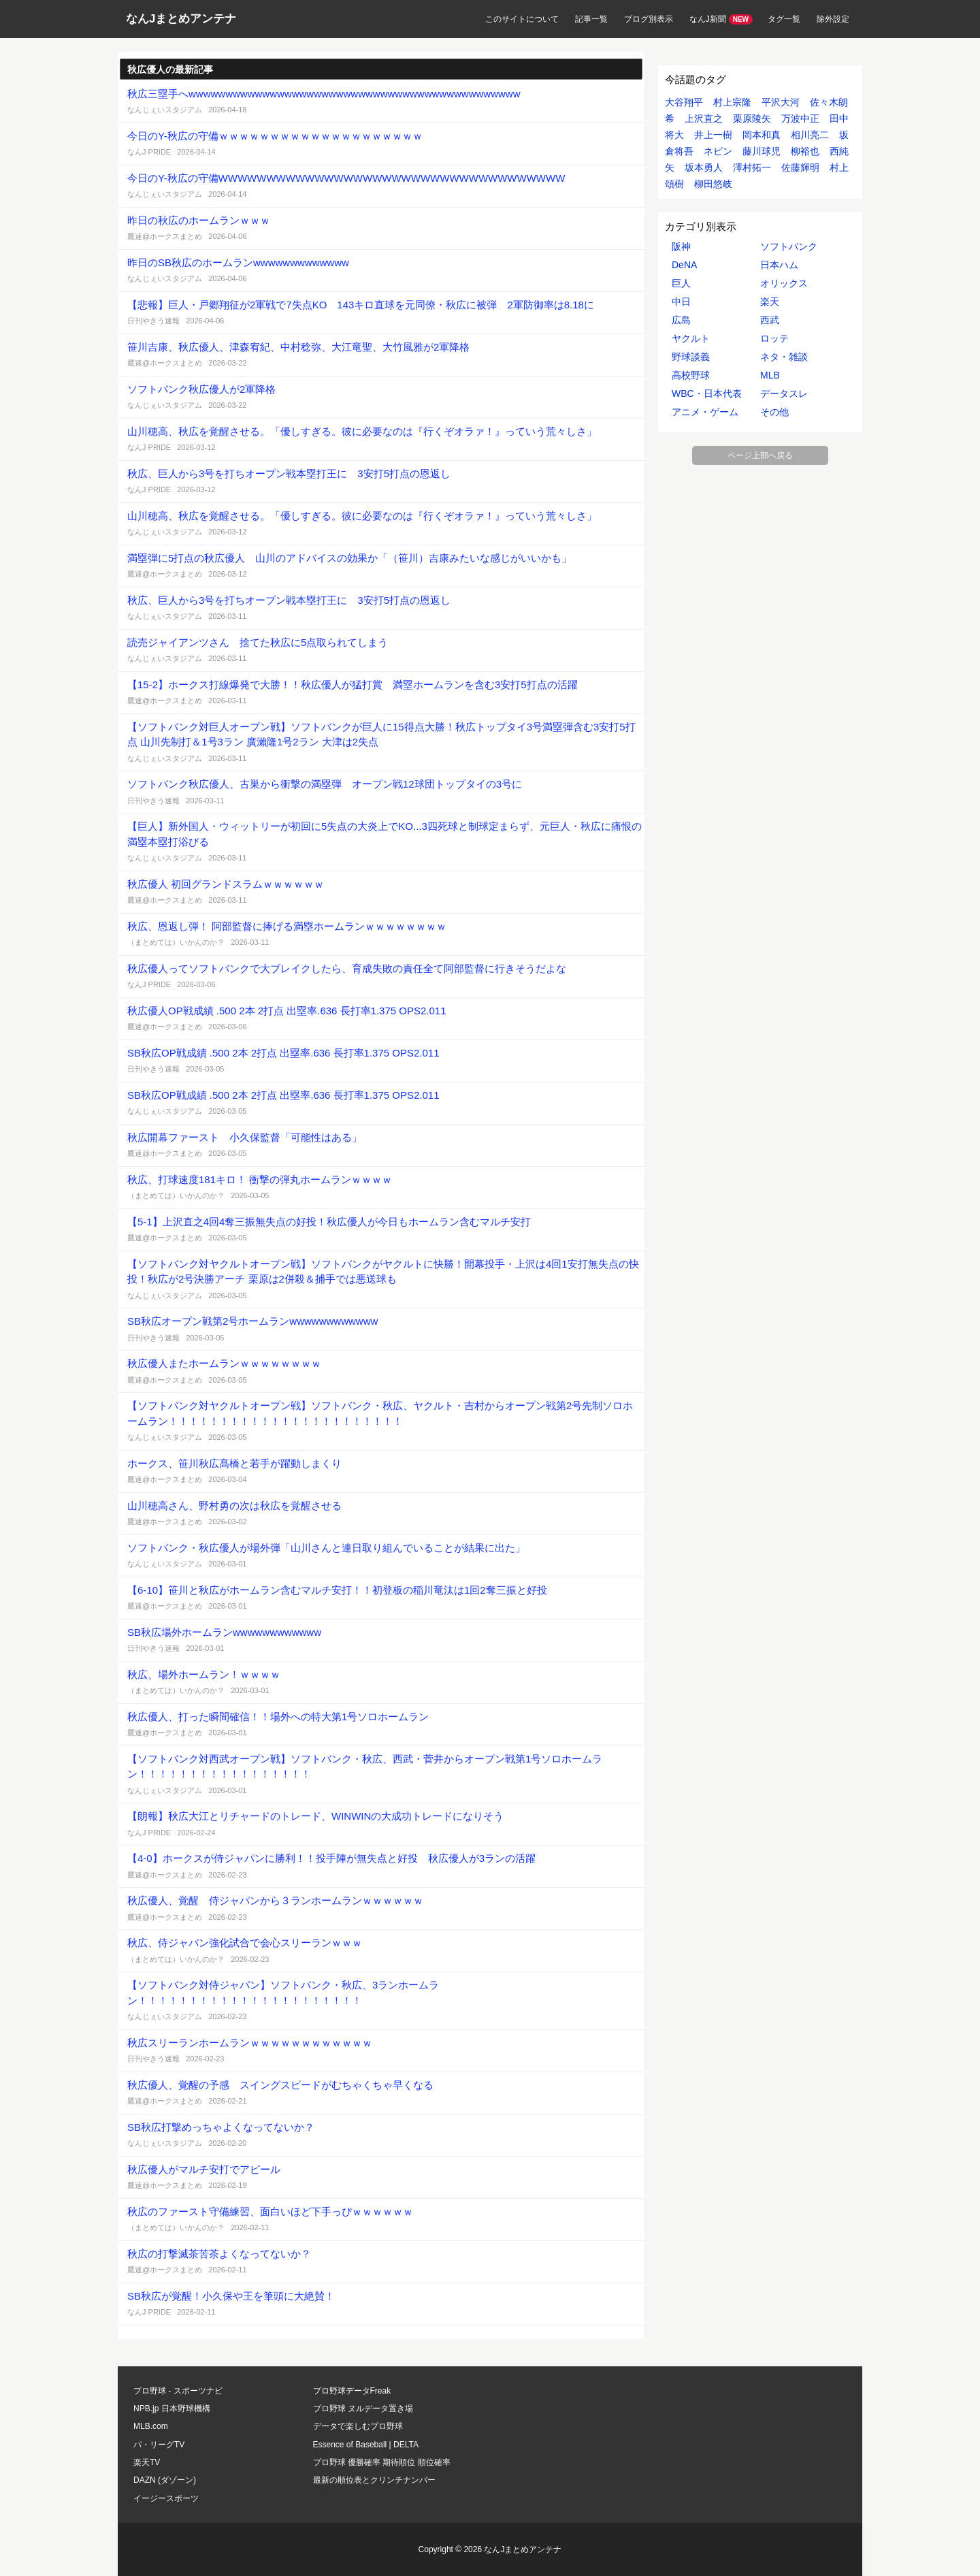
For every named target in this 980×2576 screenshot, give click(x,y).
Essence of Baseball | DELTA (366, 2444)
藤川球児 (761, 151)
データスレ (784, 393)
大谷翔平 (684, 102)
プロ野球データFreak (352, 2391)
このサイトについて (522, 19)
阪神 (681, 246)
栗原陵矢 (752, 118)
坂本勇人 (704, 167)
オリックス (784, 283)
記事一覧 (591, 19)
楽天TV (146, 2462)
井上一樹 (713, 134)
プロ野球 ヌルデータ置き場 (363, 2408)
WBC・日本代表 (707, 393)
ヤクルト (691, 338)
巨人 (681, 283)
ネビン (718, 151)
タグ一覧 (784, 19)
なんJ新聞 (707, 19)
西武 (769, 320)
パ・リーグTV (158, 2444)
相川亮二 (810, 134)
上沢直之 (704, 118)
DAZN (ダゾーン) (164, 2480)
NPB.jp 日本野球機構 (171, 2408)
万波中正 (800, 118)
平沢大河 (781, 102)
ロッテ (774, 338)
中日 (681, 301)
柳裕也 (805, 151)
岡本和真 (761, 134)
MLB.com (150, 2426)
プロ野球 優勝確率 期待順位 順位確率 (382, 2462)
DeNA (684, 264)
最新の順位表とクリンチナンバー (374, 2480)
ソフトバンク (788, 246)
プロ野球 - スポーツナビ (178, 2391)
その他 (774, 411)
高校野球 (691, 375)
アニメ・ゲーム (705, 411)
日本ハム (779, 264)
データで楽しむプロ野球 (358, 2426)
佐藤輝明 (800, 167)
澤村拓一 (752, 167)
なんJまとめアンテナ (181, 18)
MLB (770, 375)
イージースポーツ (166, 2498)
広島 (681, 320)
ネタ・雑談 (784, 356)
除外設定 (833, 19)
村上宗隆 (732, 102)
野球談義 (691, 356)
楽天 (769, 301)
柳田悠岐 (713, 183)
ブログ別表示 (648, 19)
